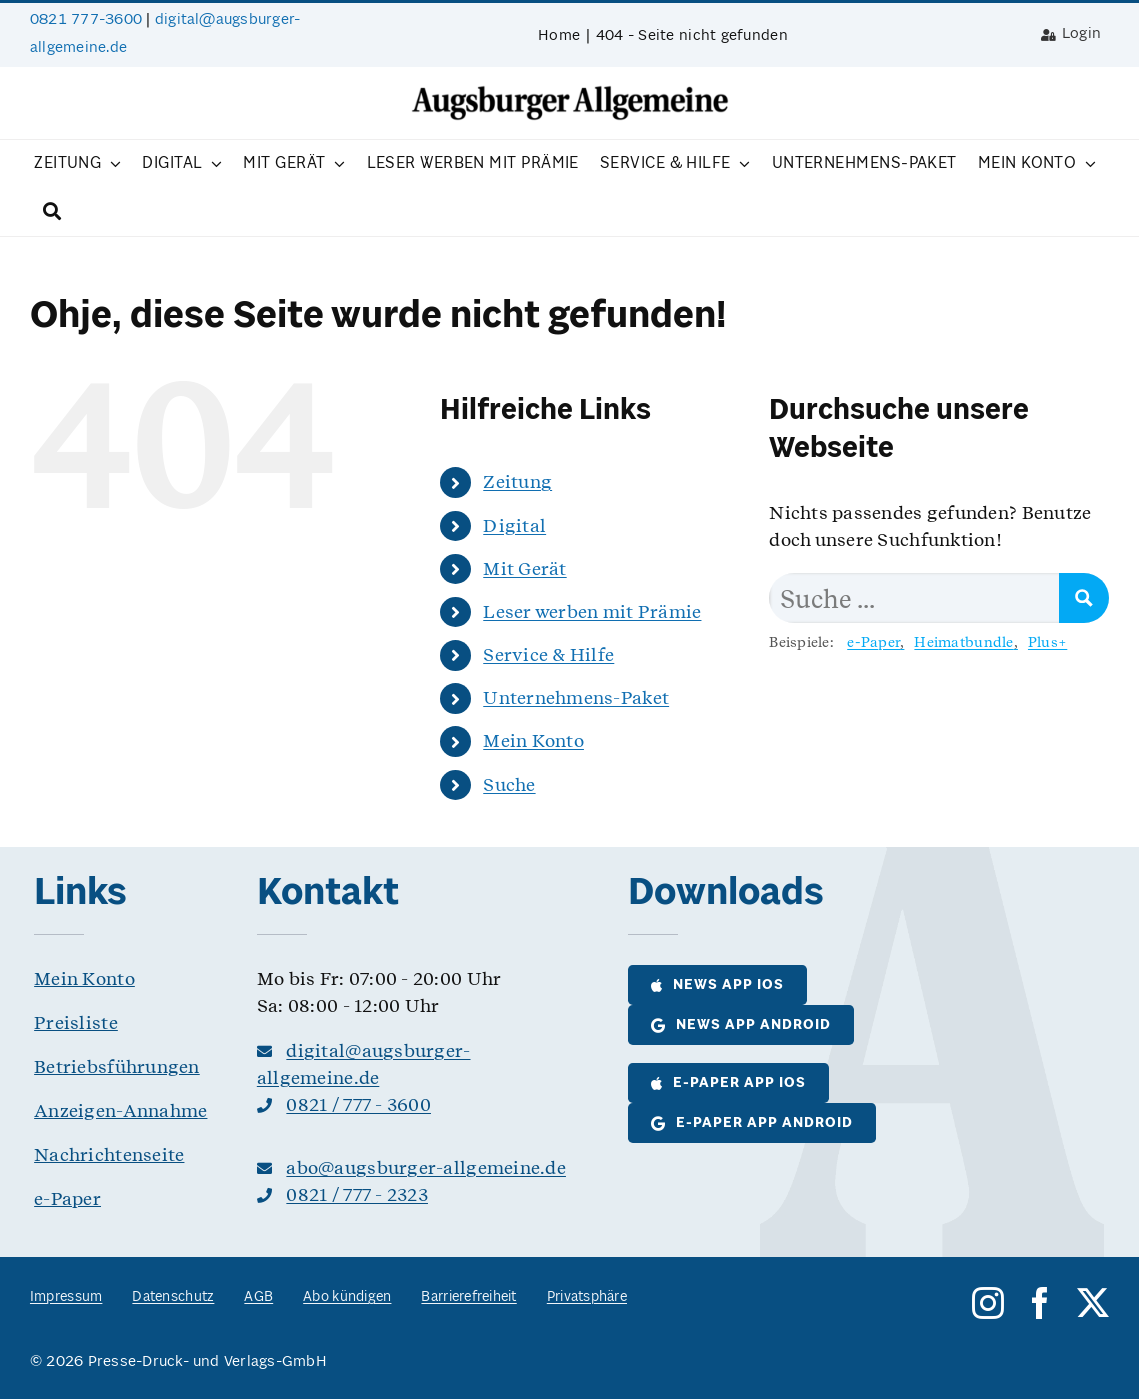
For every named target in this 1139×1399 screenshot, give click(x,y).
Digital (514, 525)
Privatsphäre (587, 1297)
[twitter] (1093, 1303)
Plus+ (1047, 642)
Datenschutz (173, 1297)
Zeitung (517, 481)
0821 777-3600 (86, 20)
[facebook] (1040, 1303)
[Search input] (915, 598)
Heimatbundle (963, 642)
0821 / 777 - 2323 (357, 1194)
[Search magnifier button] (1084, 598)
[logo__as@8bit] (570, 92)
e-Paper (873, 642)
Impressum (66, 1297)
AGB (258, 1297)
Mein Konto (533, 740)
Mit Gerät (524, 568)
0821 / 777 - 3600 (358, 1104)
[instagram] (988, 1303)
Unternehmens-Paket (576, 697)
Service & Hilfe (548, 654)
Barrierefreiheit (468, 1297)
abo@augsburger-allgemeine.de (426, 1167)
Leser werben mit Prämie (592, 611)
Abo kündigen (347, 1297)
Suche (509, 784)
